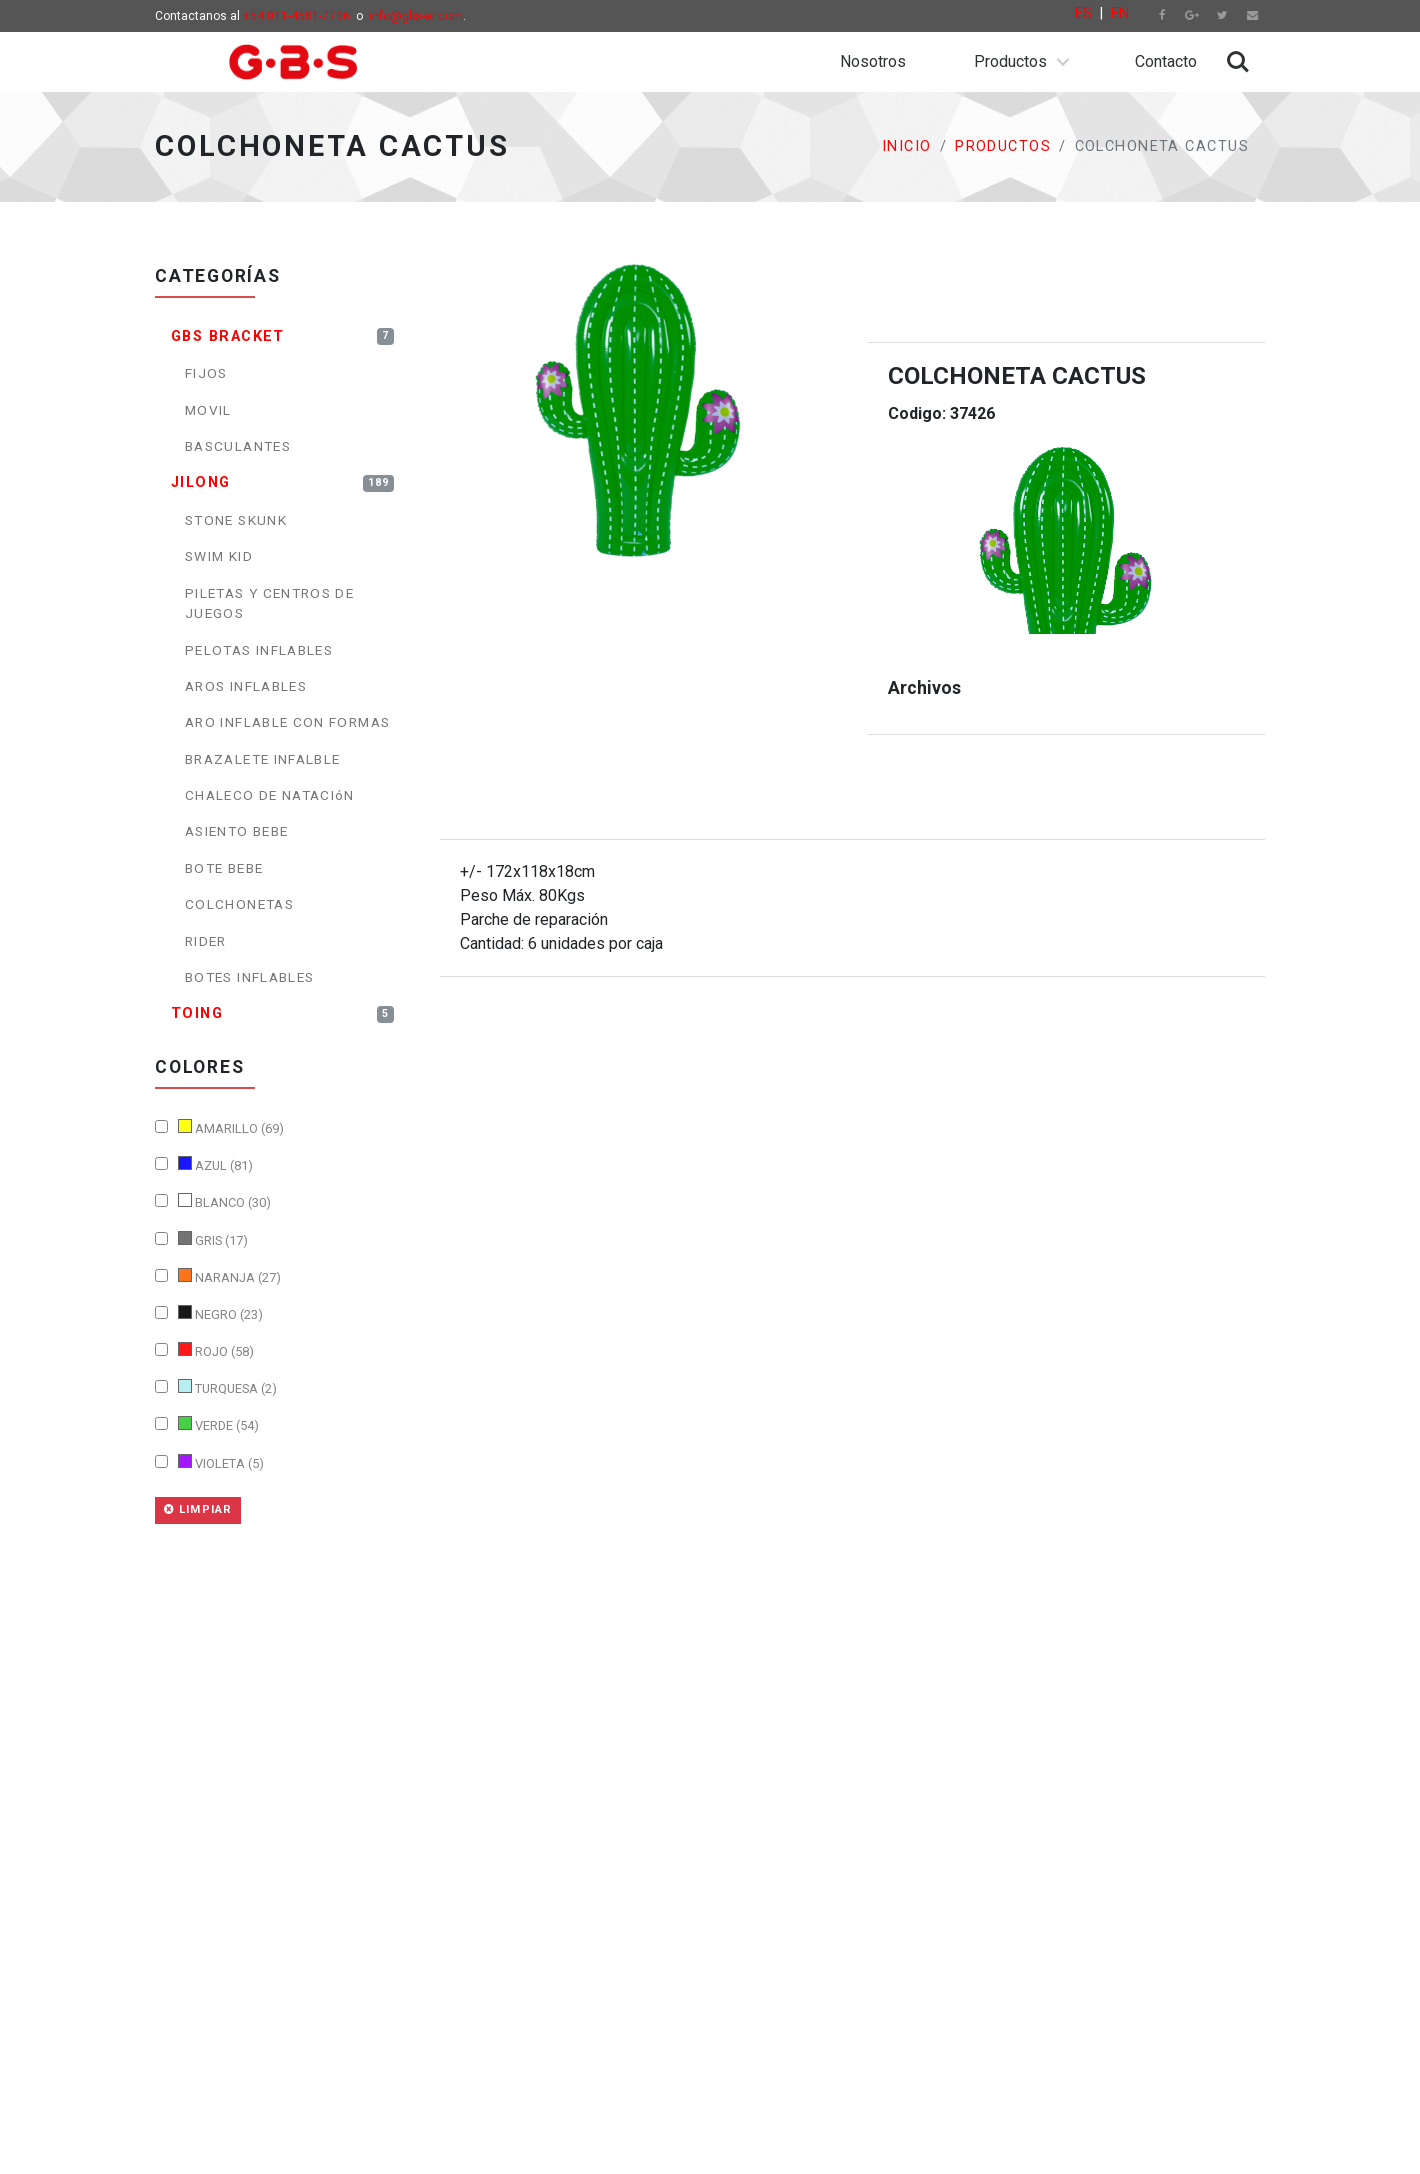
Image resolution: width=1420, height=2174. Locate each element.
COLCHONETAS (239, 904)
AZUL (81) (204, 1164)
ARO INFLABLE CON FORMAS (287, 722)
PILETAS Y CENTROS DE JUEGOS (269, 603)
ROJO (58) (204, 1350)
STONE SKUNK (236, 520)
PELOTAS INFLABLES (259, 650)
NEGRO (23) (209, 1313)
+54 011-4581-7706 (296, 16)
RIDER (206, 941)
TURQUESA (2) (216, 1387)
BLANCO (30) (213, 1201)
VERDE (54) (207, 1424)
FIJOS (206, 373)
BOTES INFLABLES (249, 977)
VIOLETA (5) (209, 1462)
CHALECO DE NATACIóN (270, 795)
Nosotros (873, 61)
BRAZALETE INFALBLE (262, 759)
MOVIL (208, 410)
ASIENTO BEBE (236, 831)
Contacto (1166, 61)
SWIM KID (219, 556)
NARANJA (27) (218, 1276)
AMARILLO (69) (219, 1127)
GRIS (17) (201, 1239)
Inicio (907, 146)
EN (1120, 13)
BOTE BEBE (224, 868)
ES (1083, 13)
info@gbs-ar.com (416, 16)
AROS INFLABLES (246, 686)
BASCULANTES (238, 446)
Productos (1010, 61)
